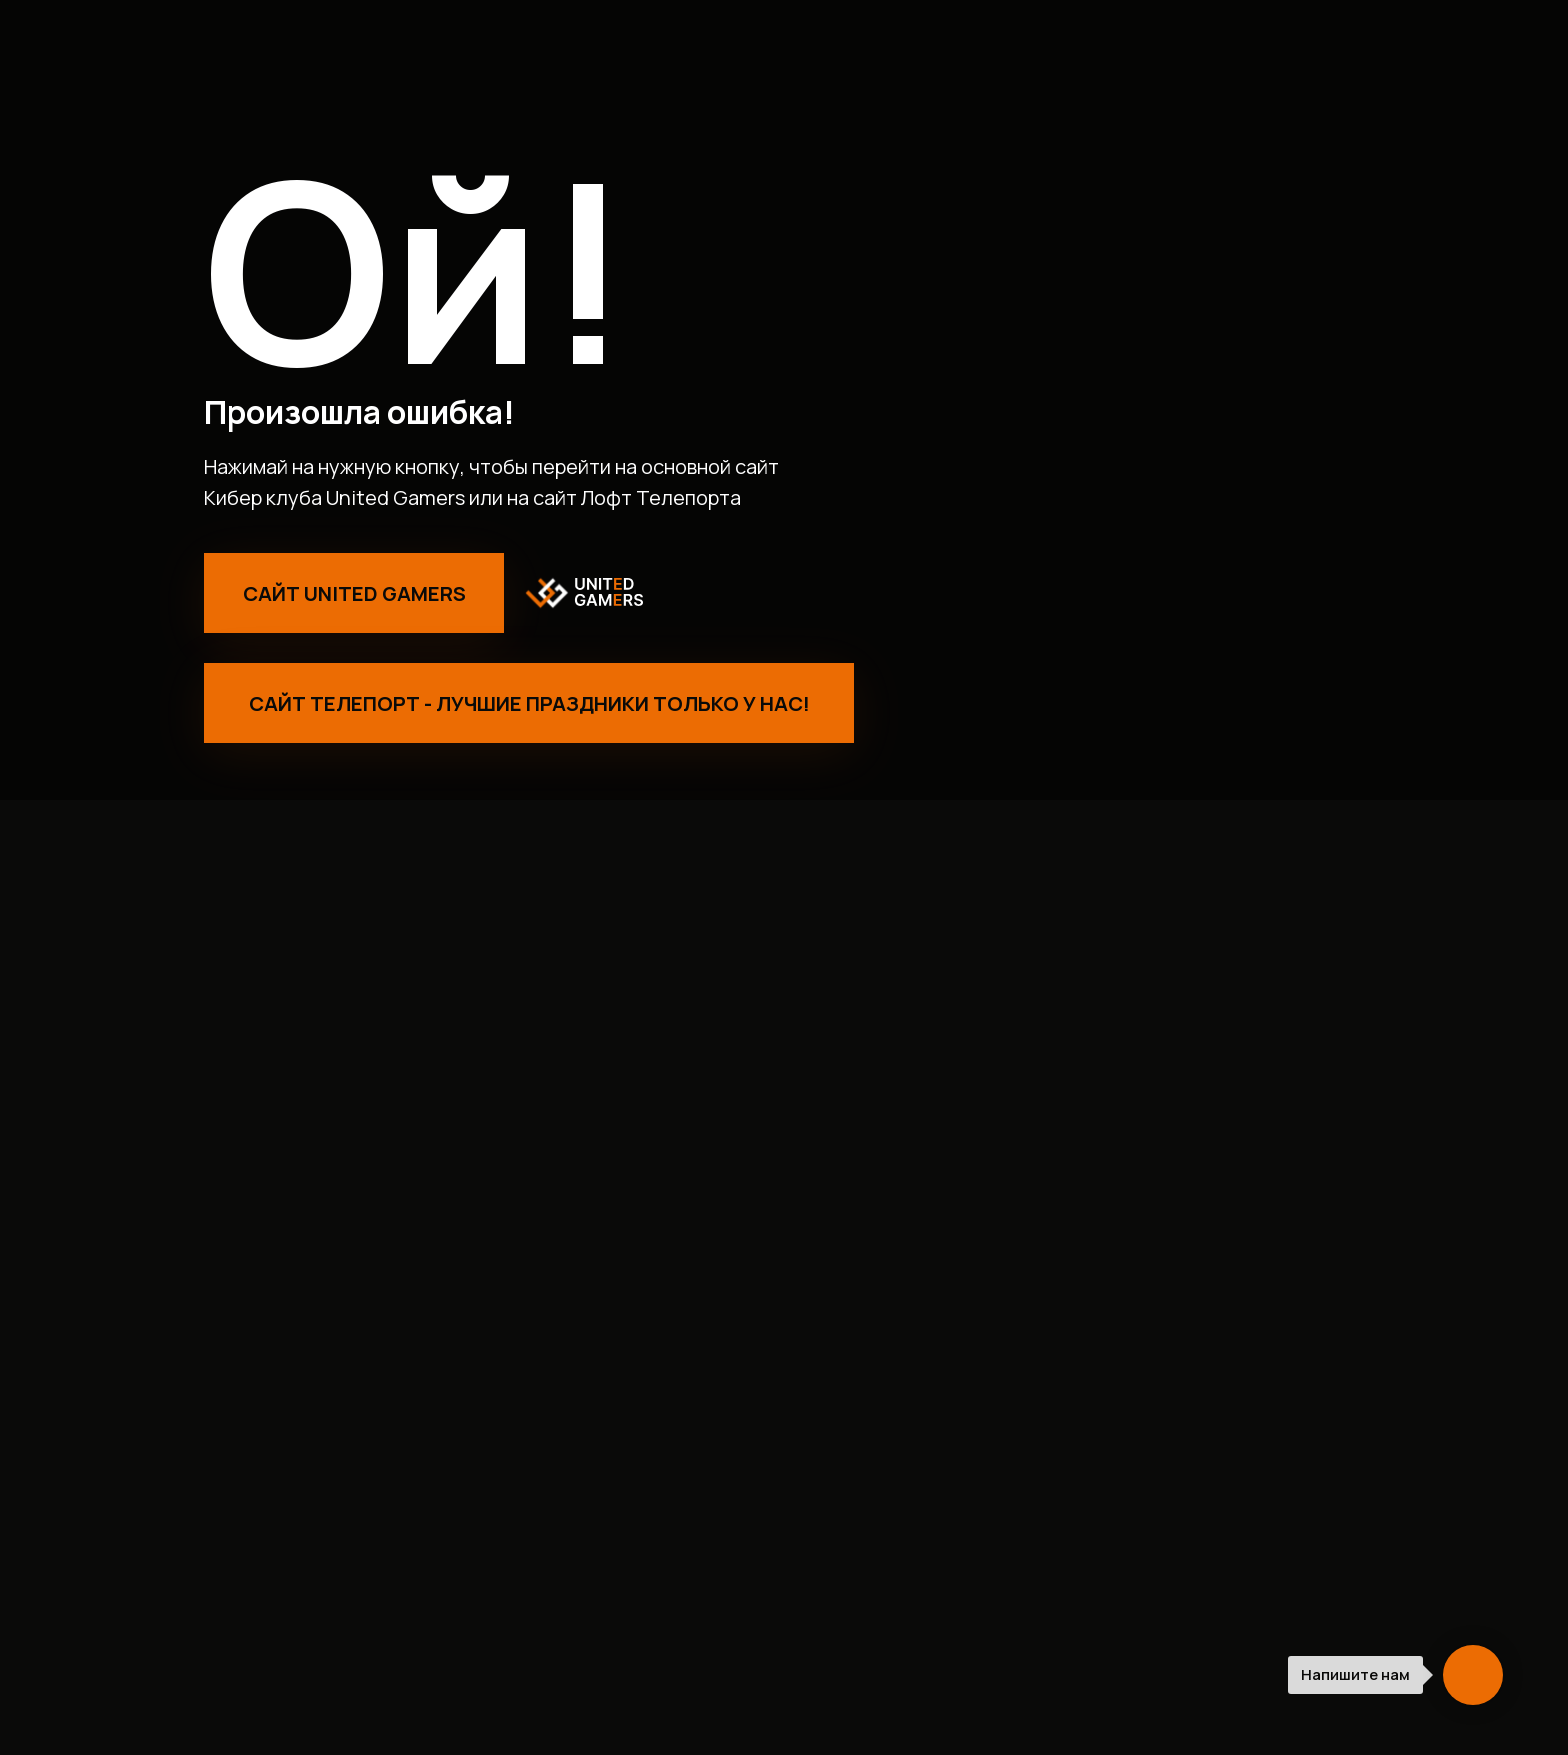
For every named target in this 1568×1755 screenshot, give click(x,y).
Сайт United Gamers (354, 593)
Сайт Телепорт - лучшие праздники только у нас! (529, 703)
